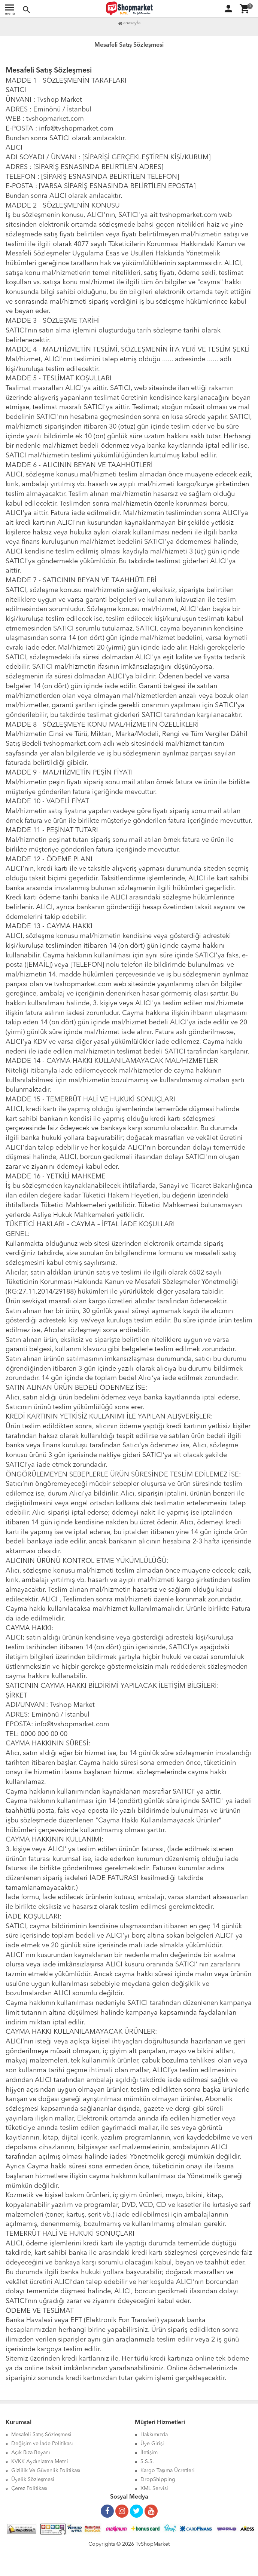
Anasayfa (129, 23)
